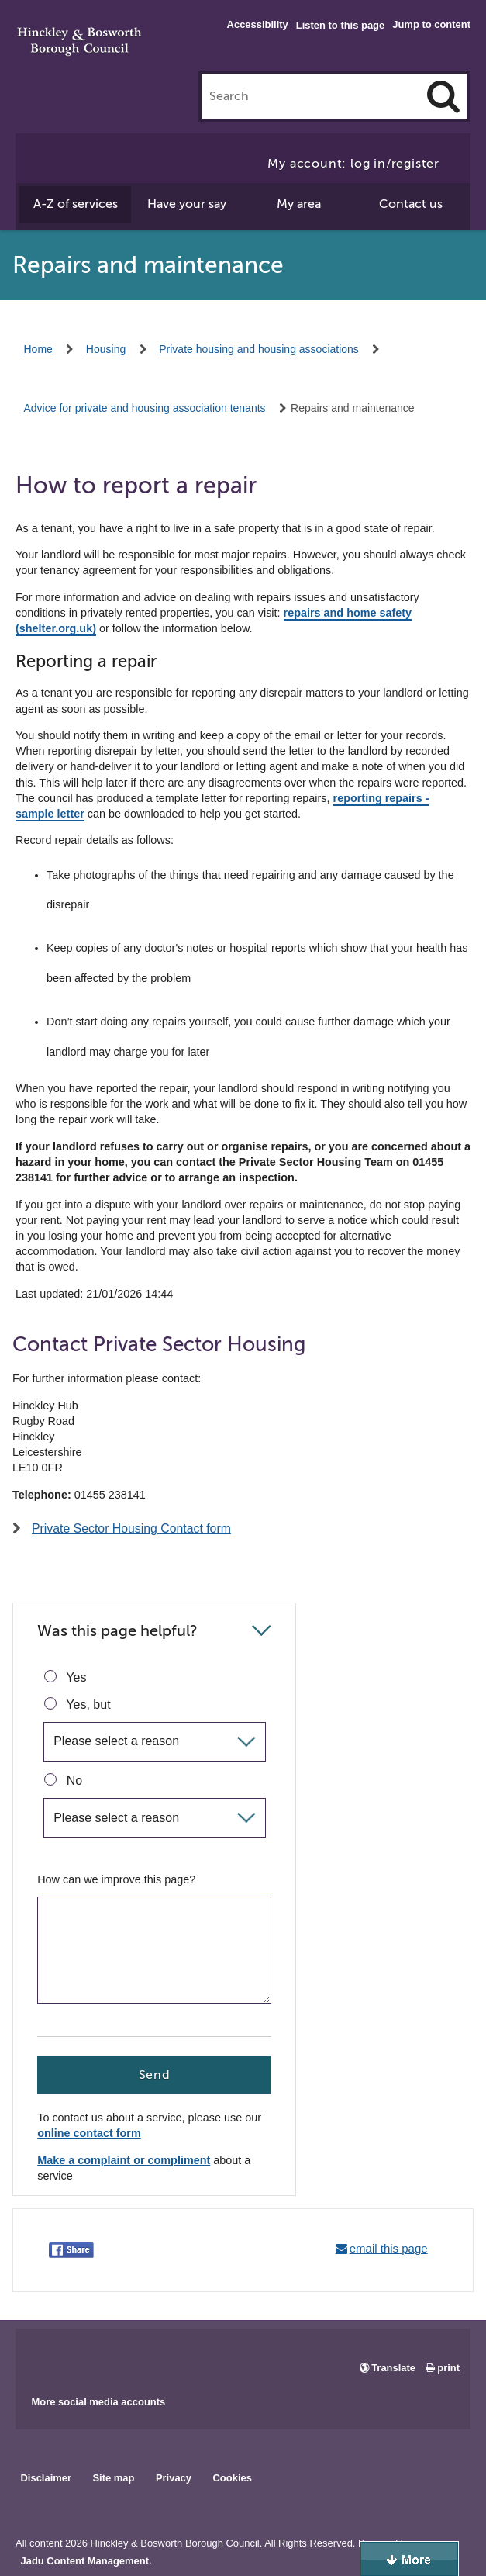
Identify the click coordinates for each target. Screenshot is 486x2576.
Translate (393, 2368)
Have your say (186, 204)
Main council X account (91, 2356)
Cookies (232, 2478)
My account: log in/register (353, 164)
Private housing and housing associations (259, 349)
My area (299, 204)
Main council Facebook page (43, 2356)
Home (38, 349)
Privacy (173, 2478)
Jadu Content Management (84, 2561)
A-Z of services (75, 204)
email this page (389, 2248)
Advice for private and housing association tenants (145, 408)
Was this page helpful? (117, 1631)
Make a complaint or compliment (123, 2160)
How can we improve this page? (116, 1879)
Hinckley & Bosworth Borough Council (79, 42)
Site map (113, 2478)
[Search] (443, 96)
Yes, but (77, 1704)
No (63, 1780)
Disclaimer (45, 2478)
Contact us (411, 204)
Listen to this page (340, 25)
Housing (106, 349)
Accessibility (257, 24)
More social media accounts (98, 2402)
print (448, 2368)
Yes (65, 1677)
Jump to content (431, 24)
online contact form (89, 2133)
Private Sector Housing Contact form (131, 1528)
